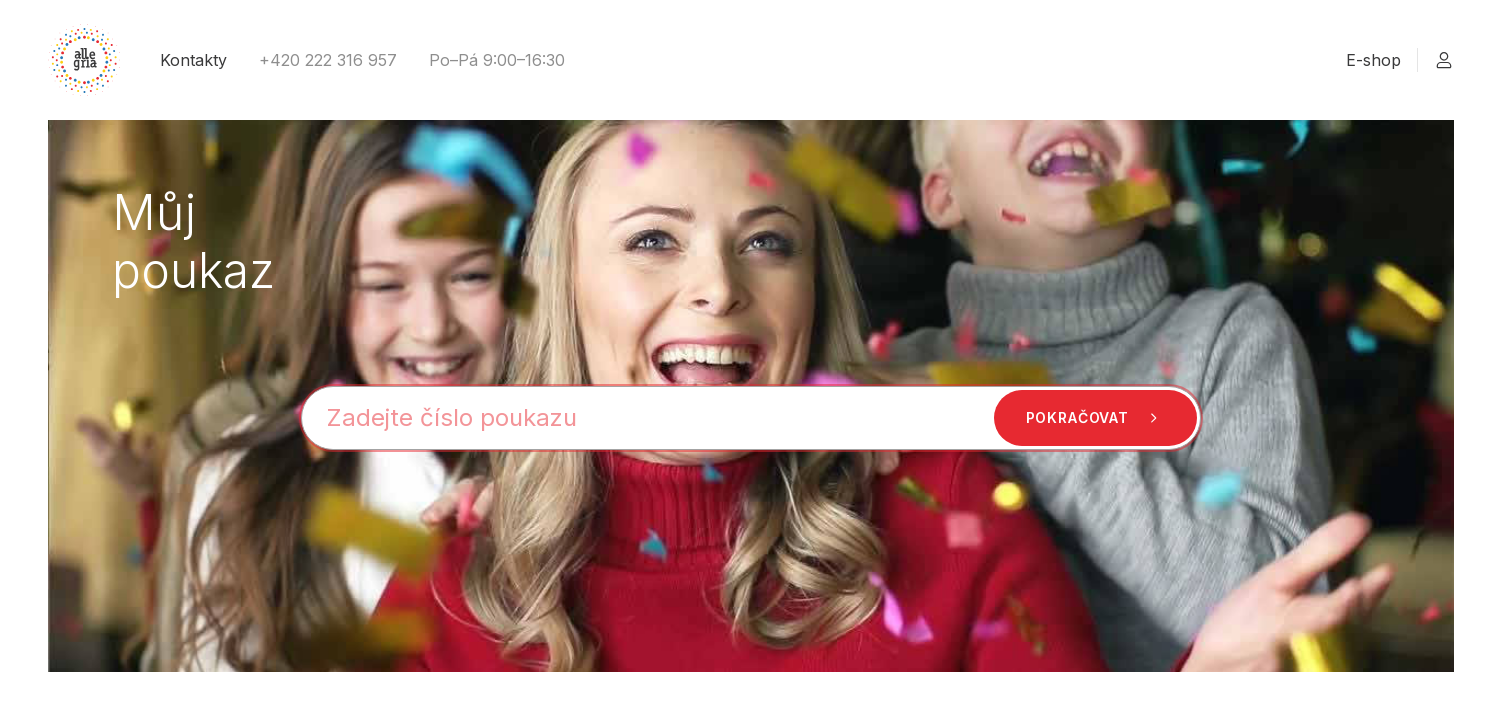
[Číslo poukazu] (751, 418)
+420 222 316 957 (328, 60)
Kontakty (193, 60)
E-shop (1373, 60)
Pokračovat (1095, 418)
